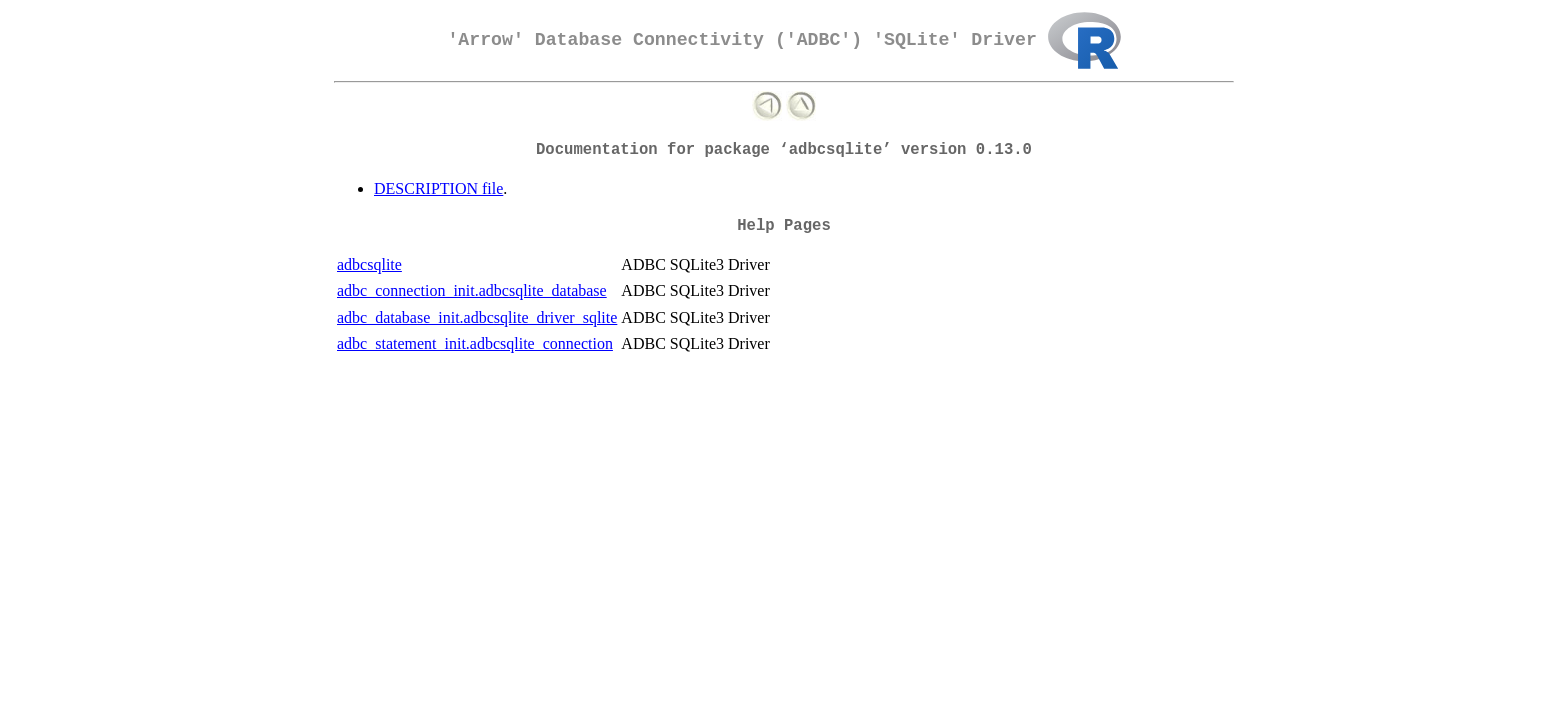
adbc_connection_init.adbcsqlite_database (472, 290)
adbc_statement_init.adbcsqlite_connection (475, 343)
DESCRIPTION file (438, 188)
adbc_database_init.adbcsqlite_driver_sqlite (477, 317)
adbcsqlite (369, 264)
